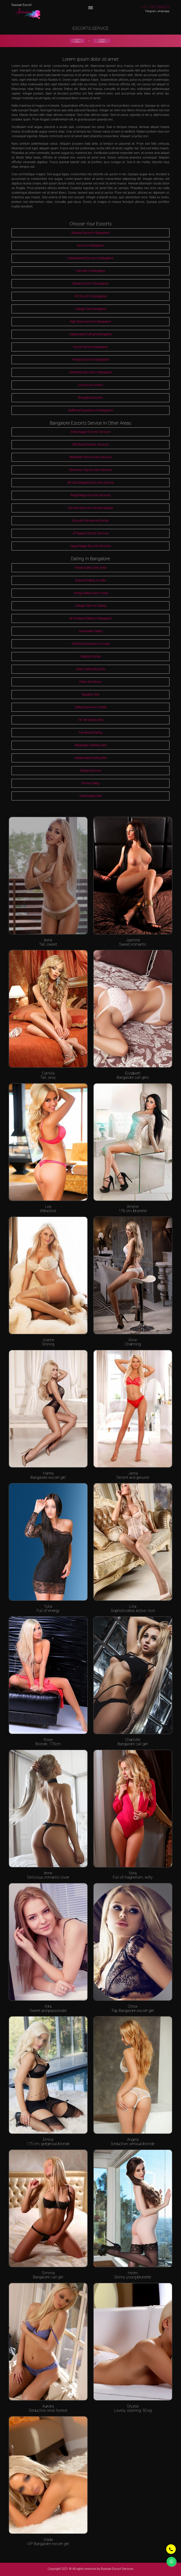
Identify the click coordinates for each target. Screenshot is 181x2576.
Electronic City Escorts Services (90, 470)
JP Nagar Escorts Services (90, 533)
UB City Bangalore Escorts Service (90, 482)
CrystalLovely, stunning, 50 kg (133, 2408)
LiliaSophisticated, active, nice (133, 1608)
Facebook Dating (90, 732)
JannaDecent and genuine (132, 1475)
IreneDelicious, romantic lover (48, 1875)
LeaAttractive (48, 1208)
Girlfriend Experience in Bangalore (90, 410)
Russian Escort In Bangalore (90, 233)
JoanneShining (48, 1342)
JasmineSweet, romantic (133, 942)
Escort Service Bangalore (90, 347)
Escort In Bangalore (90, 245)
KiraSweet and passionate (48, 2008)
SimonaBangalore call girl (48, 2275)
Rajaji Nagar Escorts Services (90, 495)
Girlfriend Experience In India (91, 644)
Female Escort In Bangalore (90, 359)
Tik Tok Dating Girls (90, 720)
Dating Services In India (90, 707)
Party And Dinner (90, 682)
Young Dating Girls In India (90, 593)
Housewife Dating (90, 631)
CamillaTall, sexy (48, 1075)
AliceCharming (133, 1342)
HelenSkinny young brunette (132, 2275)
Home (77, 40)
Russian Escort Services (117, 2569)
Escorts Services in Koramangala (90, 508)
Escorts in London (90, 385)
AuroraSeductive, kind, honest (48, 2408)
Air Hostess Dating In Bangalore (90, 618)
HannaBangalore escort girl (48, 1475)
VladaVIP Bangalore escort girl (48, 2541)
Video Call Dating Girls (90, 669)
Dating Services (90, 770)
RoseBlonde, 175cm (48, 1741)
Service (102, 40)
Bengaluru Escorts (90, 397)
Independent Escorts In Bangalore (90, 258)
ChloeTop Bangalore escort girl (132, 2008)
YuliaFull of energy (48, 1608)
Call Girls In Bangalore (90, 271)
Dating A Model (90, 656)
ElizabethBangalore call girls (133, 1075)
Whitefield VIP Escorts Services (90, 457)
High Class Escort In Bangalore (90, 321)
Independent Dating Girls (90, 758)
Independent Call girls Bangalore (90, 334)
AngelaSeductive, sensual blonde (133, 2141)
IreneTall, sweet (48, 942)
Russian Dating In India (90, 580)
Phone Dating (90, 783)
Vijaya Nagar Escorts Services (90, 546)
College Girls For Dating (90, 605)
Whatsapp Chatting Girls (91, 745)
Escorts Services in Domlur (91, 520)
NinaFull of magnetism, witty (133, 1875)
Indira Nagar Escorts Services (90, 432)
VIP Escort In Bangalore (90, 296)
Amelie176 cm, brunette (133, 1208)
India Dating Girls (90, 796)
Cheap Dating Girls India (90, 567)
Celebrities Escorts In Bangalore (90, 372)
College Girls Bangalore (90, 309)
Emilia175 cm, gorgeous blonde (48, 2141)
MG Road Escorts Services (90, 444)
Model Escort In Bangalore (90, 283)
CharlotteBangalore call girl (133, 1741)
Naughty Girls (90, 694)
